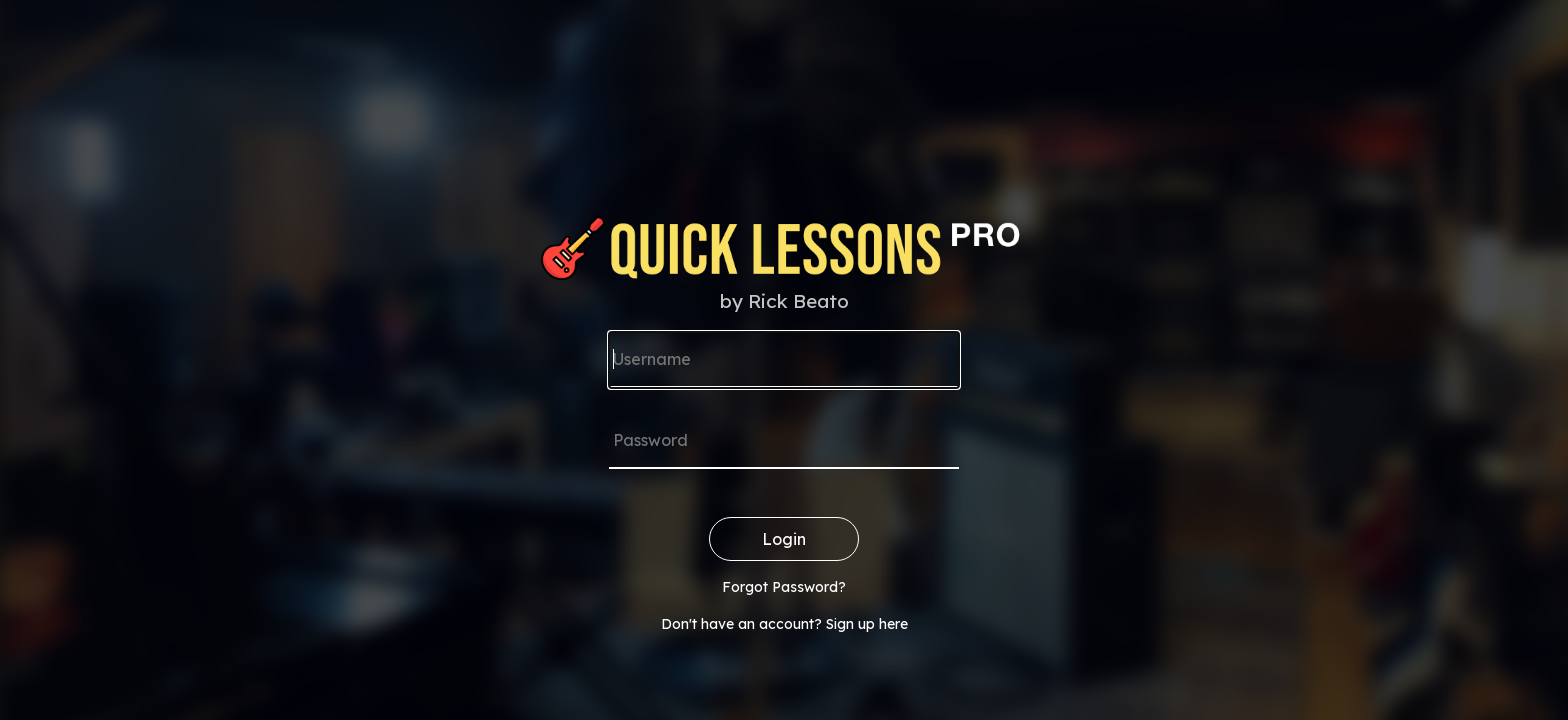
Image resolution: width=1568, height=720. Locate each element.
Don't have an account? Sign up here (784, 624)
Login (784, 539)
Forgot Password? (784, 587)
